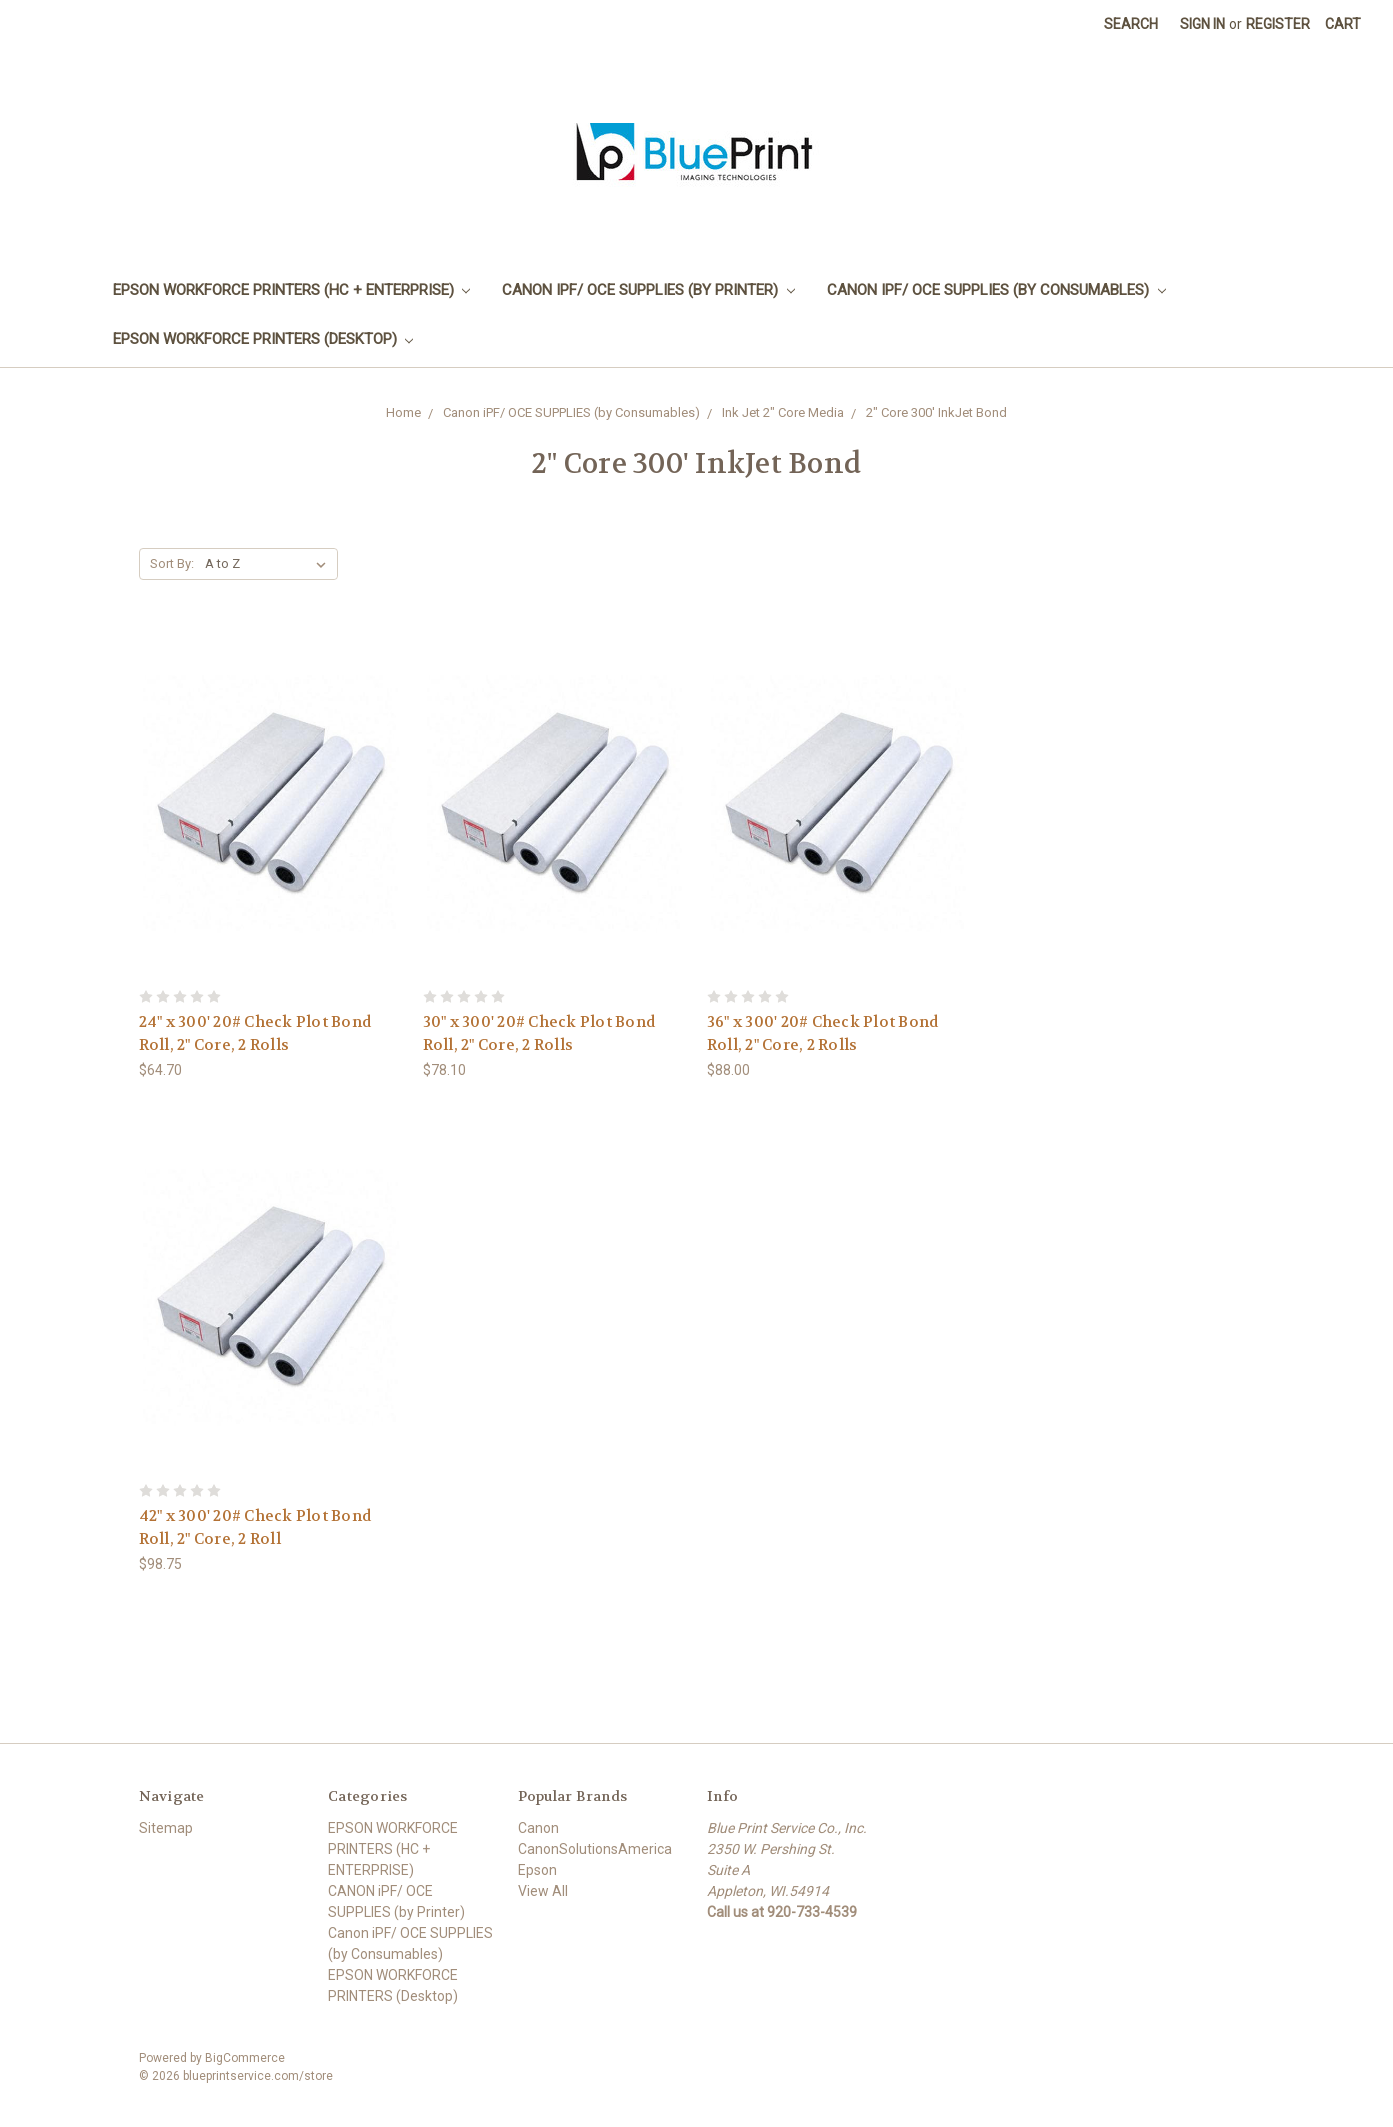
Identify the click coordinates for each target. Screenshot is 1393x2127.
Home (403, 412)
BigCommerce (245, 2058)
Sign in (1202, 24)
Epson (537, 1870)
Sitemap (166, 1828)
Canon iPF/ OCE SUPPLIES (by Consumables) (996, 290)
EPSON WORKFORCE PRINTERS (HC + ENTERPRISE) (292, 290)
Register (1278, 24)
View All (543, 1891)
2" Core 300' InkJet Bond (936, 412)
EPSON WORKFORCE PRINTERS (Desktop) (263, 339)
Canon (538, 1828)
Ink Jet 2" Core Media (783, 412)
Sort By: (172, 563)
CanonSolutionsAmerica (595, 1849)
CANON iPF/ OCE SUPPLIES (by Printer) (648, 290)
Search (1131, 24)
